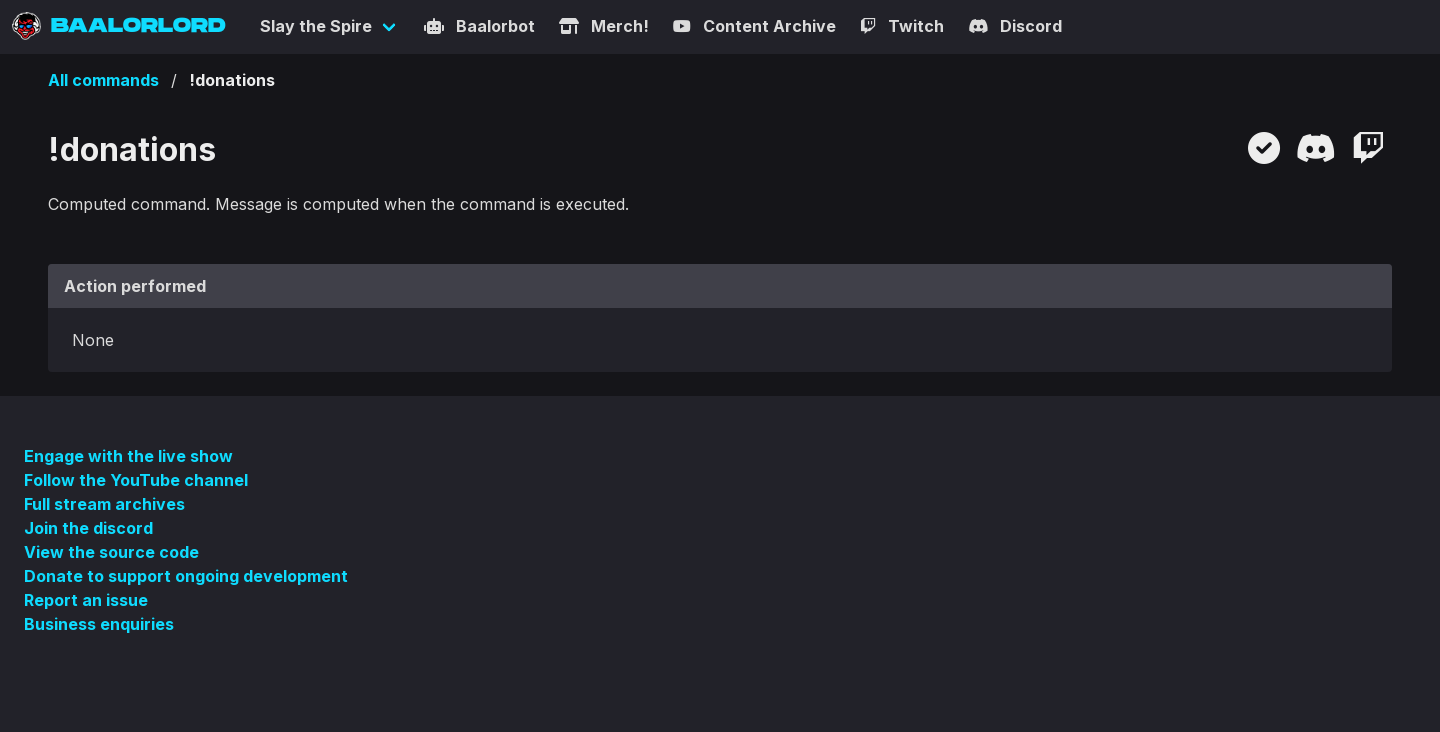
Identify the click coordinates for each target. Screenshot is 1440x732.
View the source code (111, 552)
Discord (1015, 26)
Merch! (604, 26)
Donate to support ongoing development (186, 576)
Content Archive (754, 26)
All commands (103, 80)
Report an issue (86, 600)
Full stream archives (104, 504)
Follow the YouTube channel (136, 480)
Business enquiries (99, 624)
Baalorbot (479, 26)
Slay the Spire (316, 26)
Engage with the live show (128, 456)
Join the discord (88, 528)
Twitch (902, 26)
